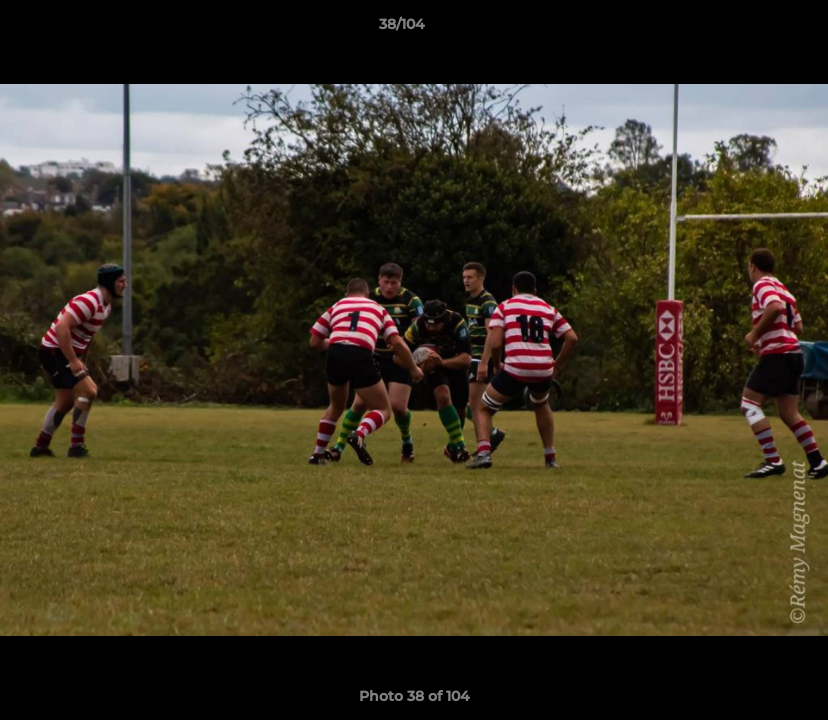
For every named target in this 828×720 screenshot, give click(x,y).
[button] (744, 29)
